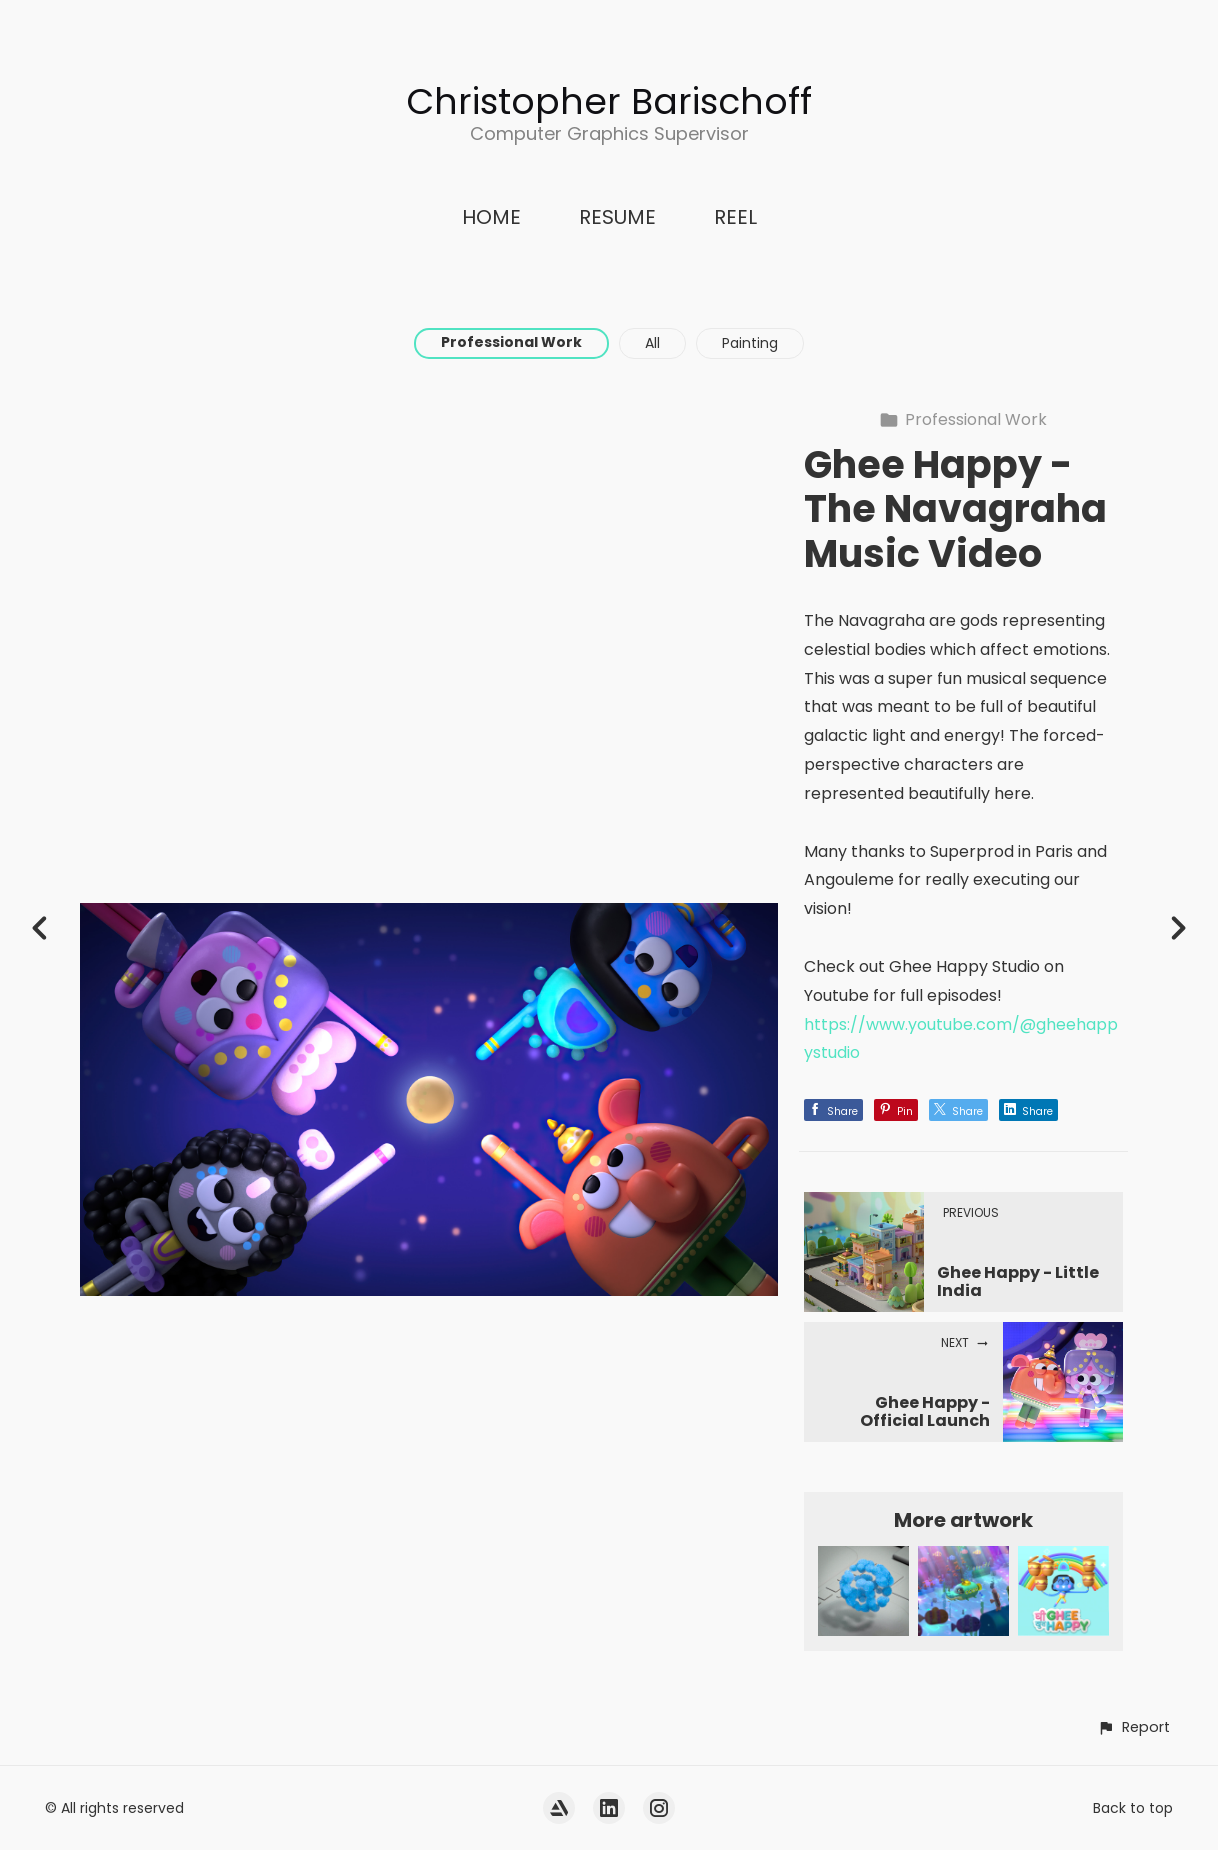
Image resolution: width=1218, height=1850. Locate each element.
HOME (491, 217)
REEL (735, 217)
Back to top (1133, 1808)
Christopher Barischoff (609, 101)
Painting (750, 343)
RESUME (617, 217)
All (652, 343)
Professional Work (511, 342)
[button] (1133, 1727)
